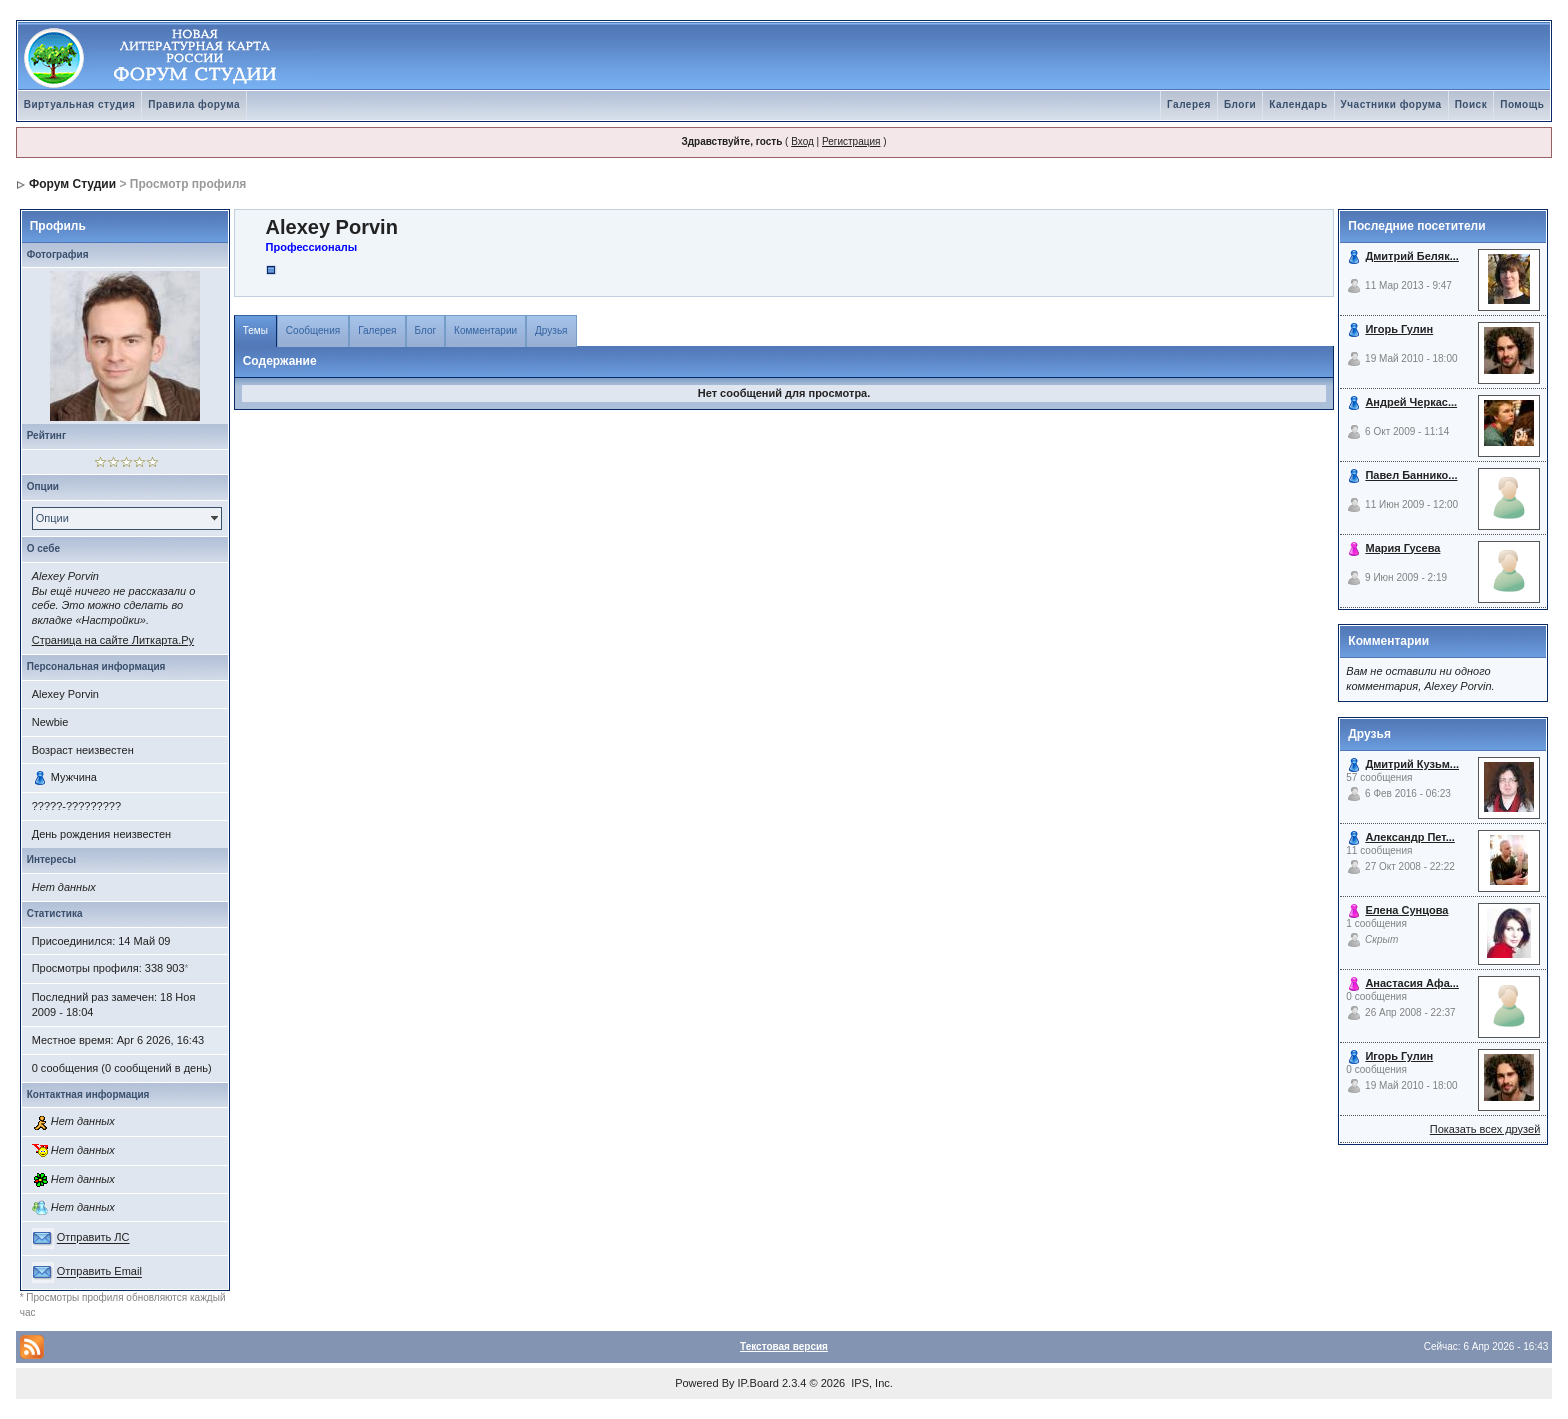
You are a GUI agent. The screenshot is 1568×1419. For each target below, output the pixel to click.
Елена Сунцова (1406, 910)
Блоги (1240, 104)
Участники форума (1391, 104)
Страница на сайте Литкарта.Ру (113, 640)
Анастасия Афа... (1412, 983)
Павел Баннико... (1411, 475)
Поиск (1471, 104)
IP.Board (758, 1383)
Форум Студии (72, 184)
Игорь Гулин (1399, 329)
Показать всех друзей (1485, 1129)
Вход (802, 141)
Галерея (1189, 104)
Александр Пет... (1410, 837)
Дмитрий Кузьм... (1412, 764)
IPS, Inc (870, 1383)
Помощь (1522, 104)
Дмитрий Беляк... (1412, 256)
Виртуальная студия (80, 104)
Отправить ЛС (93, 1238)
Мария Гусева (1402, 548)
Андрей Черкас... (1411, 402)
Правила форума (194, 104)
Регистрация (851, 141)
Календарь (1298, 104)
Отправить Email (99, 1272)
